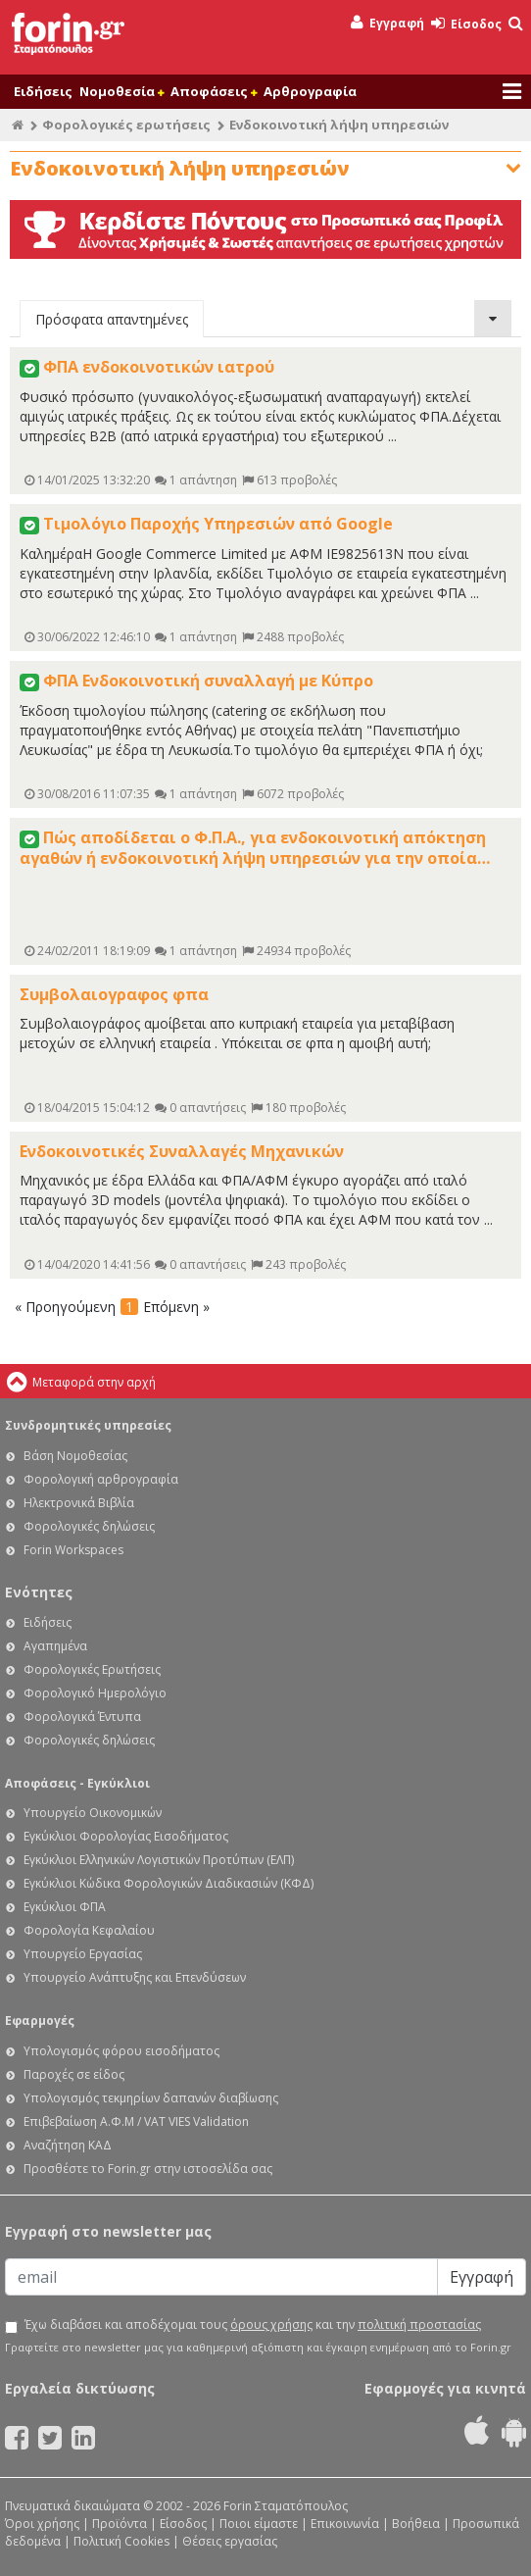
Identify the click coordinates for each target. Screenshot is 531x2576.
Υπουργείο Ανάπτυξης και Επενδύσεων (135, 1977)
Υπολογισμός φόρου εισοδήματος (121, 2051)
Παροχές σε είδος (74, 2074)
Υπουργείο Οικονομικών (93, 1812)
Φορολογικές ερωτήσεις (126, 124)
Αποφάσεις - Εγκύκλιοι (77, 1783)
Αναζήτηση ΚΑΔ (68, 2145)
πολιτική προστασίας (419, 2324)
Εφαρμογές (39, 2020)
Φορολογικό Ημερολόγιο (95, 1693)
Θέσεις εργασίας (229, 2541)
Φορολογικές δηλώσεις (89, 1526)
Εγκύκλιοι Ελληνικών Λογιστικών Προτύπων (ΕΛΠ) (159, 1859)
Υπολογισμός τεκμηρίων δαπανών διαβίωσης (151, 2098)
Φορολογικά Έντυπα (82, 1716)
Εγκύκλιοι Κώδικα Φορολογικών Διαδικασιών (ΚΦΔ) (169, 1883)
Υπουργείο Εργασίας (83, 1953)
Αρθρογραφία (310, 91)
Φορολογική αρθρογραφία (101, 1479)
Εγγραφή (387, 23)
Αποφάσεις (213, 91)
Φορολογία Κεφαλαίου (89, 1930)
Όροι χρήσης (42, 2523)
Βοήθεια (416, 2523)
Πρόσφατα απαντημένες (111, 319)
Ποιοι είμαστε (258, 2523)
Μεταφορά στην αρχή (94, 1382)
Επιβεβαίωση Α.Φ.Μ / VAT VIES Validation (136, 2121)
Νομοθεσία (121, 91)
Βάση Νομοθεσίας (75, 1455)
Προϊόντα (119, 2523)
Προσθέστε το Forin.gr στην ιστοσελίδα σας (148, 2168)
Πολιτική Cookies (121, 2541)
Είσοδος (466, 24)
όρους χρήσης (271, 2324)
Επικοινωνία (345, 2523)
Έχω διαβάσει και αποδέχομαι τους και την (252, 2325)
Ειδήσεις (43, 91)
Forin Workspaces (73, 1549)
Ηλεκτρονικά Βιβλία (79, 1502)
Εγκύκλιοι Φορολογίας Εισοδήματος (126, 1836)
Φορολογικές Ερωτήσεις (92, 1669)
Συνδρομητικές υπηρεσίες (88, 1425)
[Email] (221, 2277)
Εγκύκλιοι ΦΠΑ (65, 1906)
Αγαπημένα (55, 1646)
